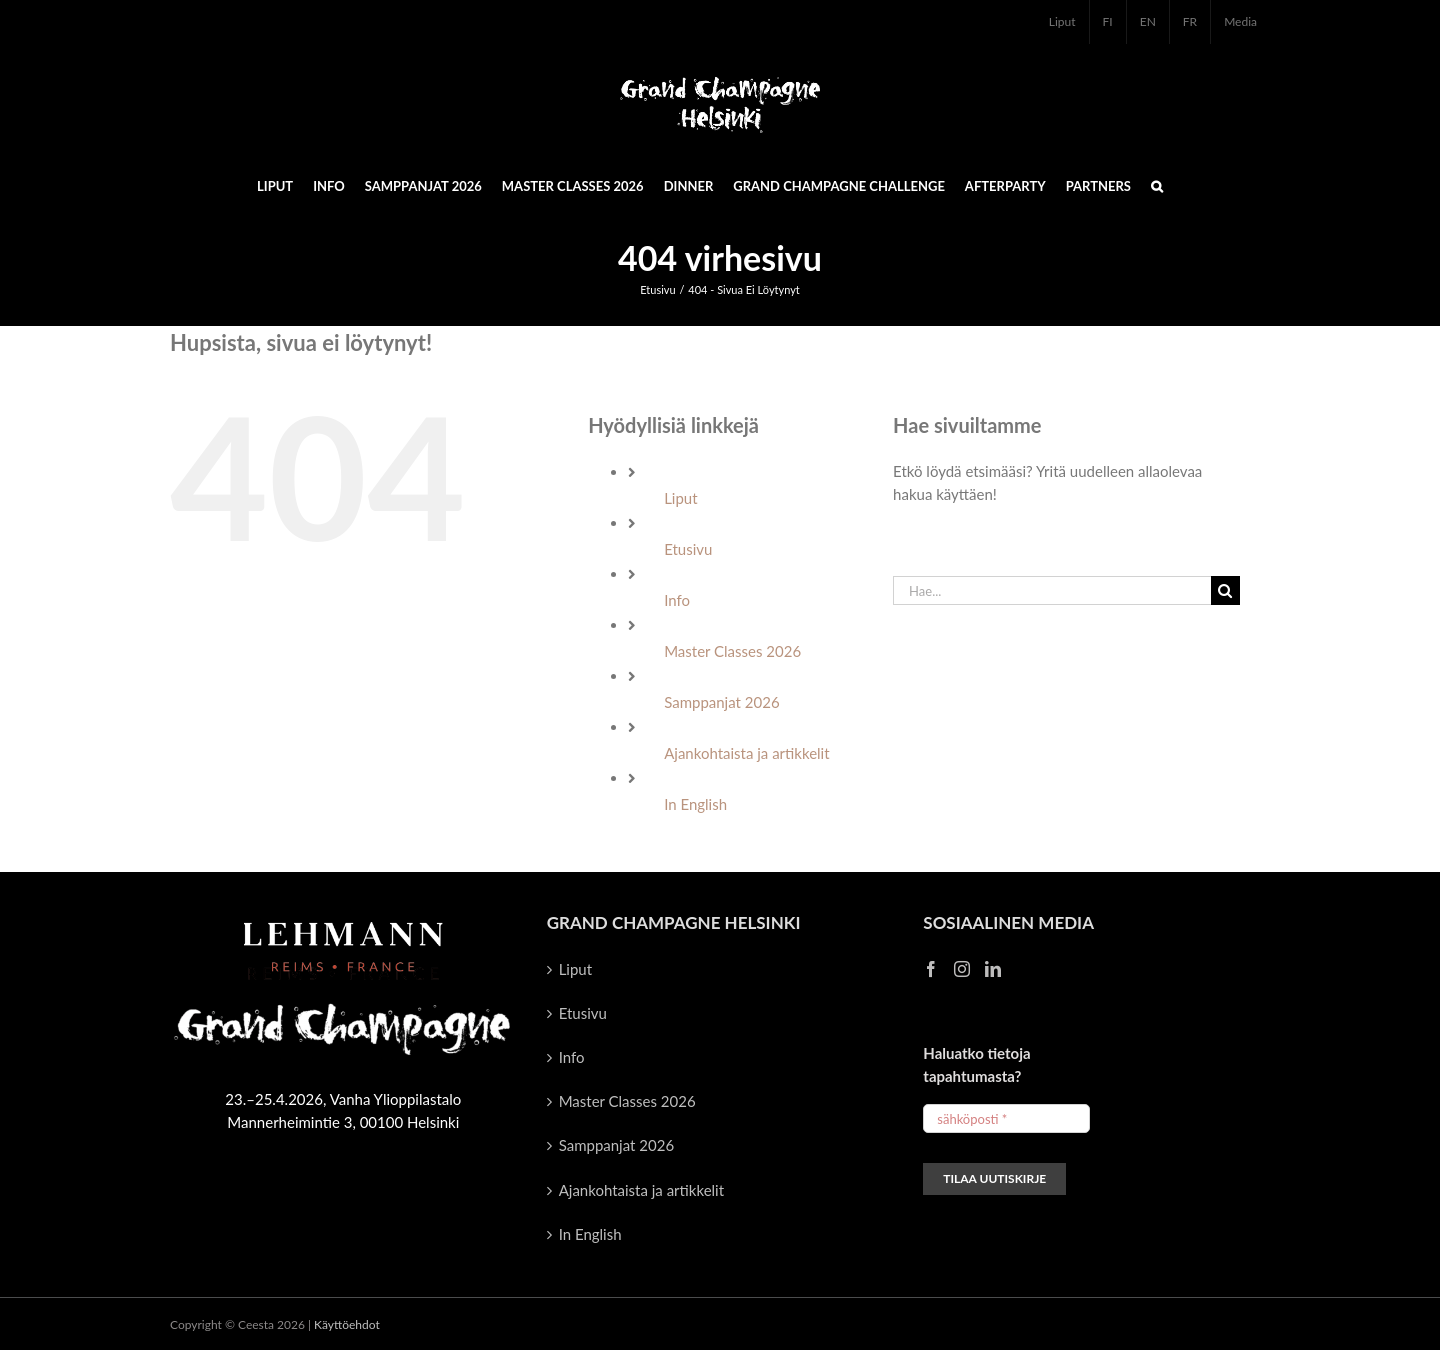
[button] (1157, 185)
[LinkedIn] (993, 969)
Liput (680, 498)
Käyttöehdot (347, 1324)
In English (695, 804)
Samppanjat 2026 (721, 702)
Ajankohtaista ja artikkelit (746, 753)
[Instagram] (962, 969)
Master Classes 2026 (732, 651)
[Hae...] (1052, 590)
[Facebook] (931, 969)
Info (677, 600)
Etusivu (688, 549)
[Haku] (1225, 590)
